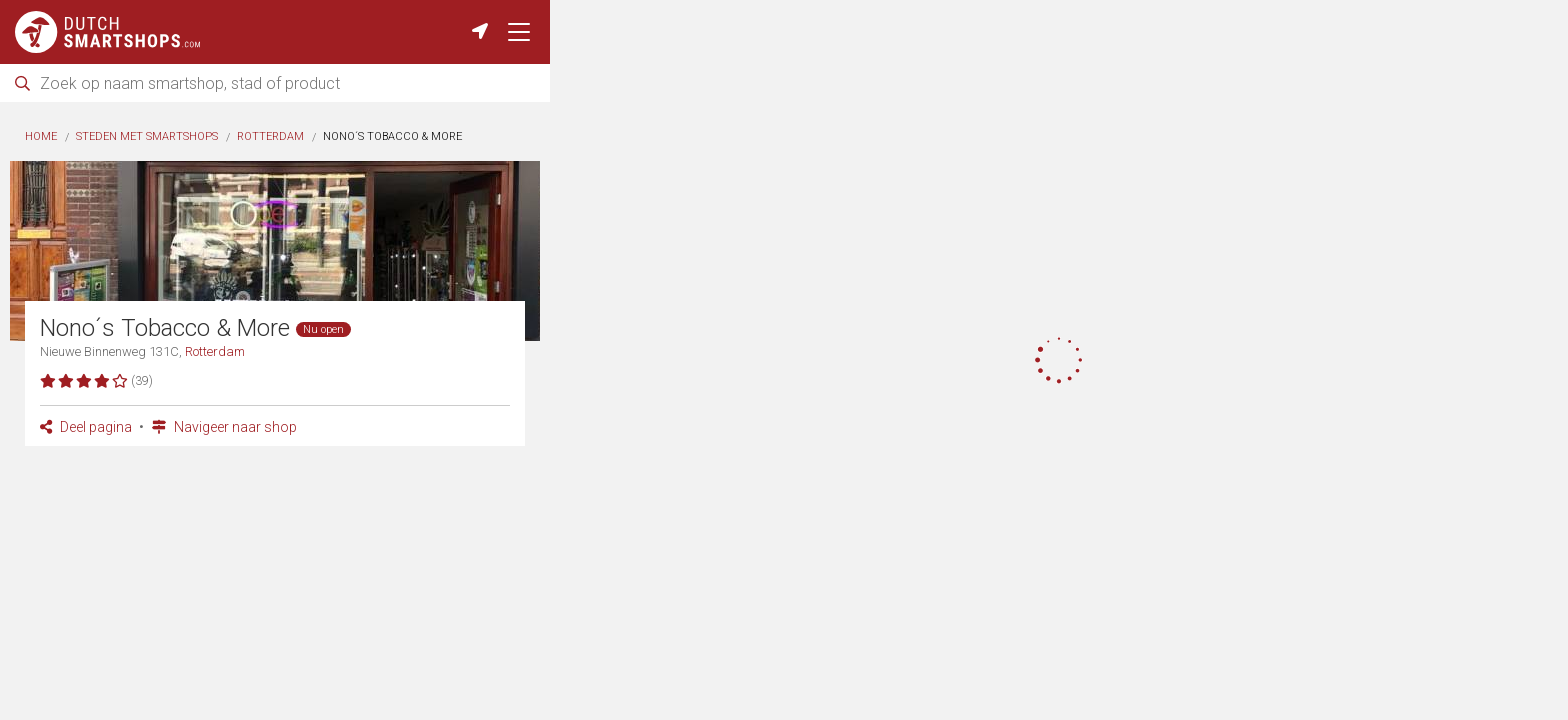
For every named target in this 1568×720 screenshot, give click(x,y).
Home (41, 136)
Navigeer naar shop (224, 427)
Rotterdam (270, 136)
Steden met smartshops (147, 136)
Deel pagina (86, 427)
